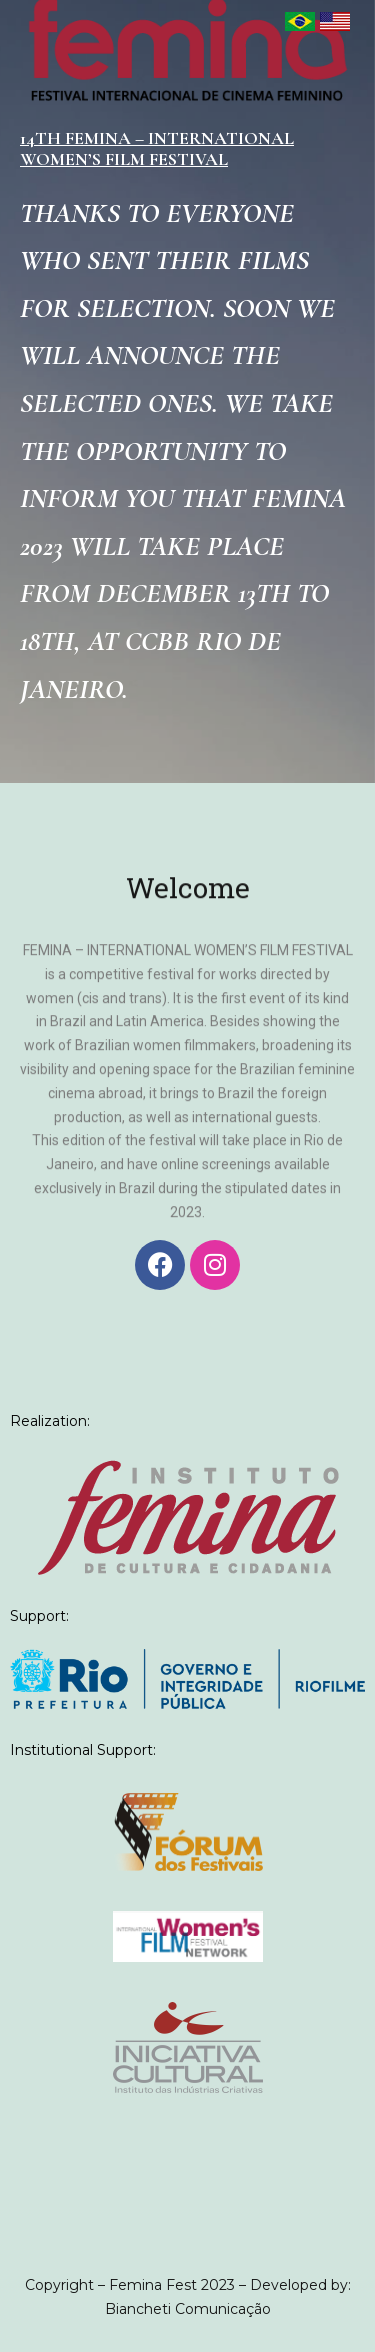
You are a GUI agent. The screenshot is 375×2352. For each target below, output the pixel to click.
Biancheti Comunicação (188, 2309)
